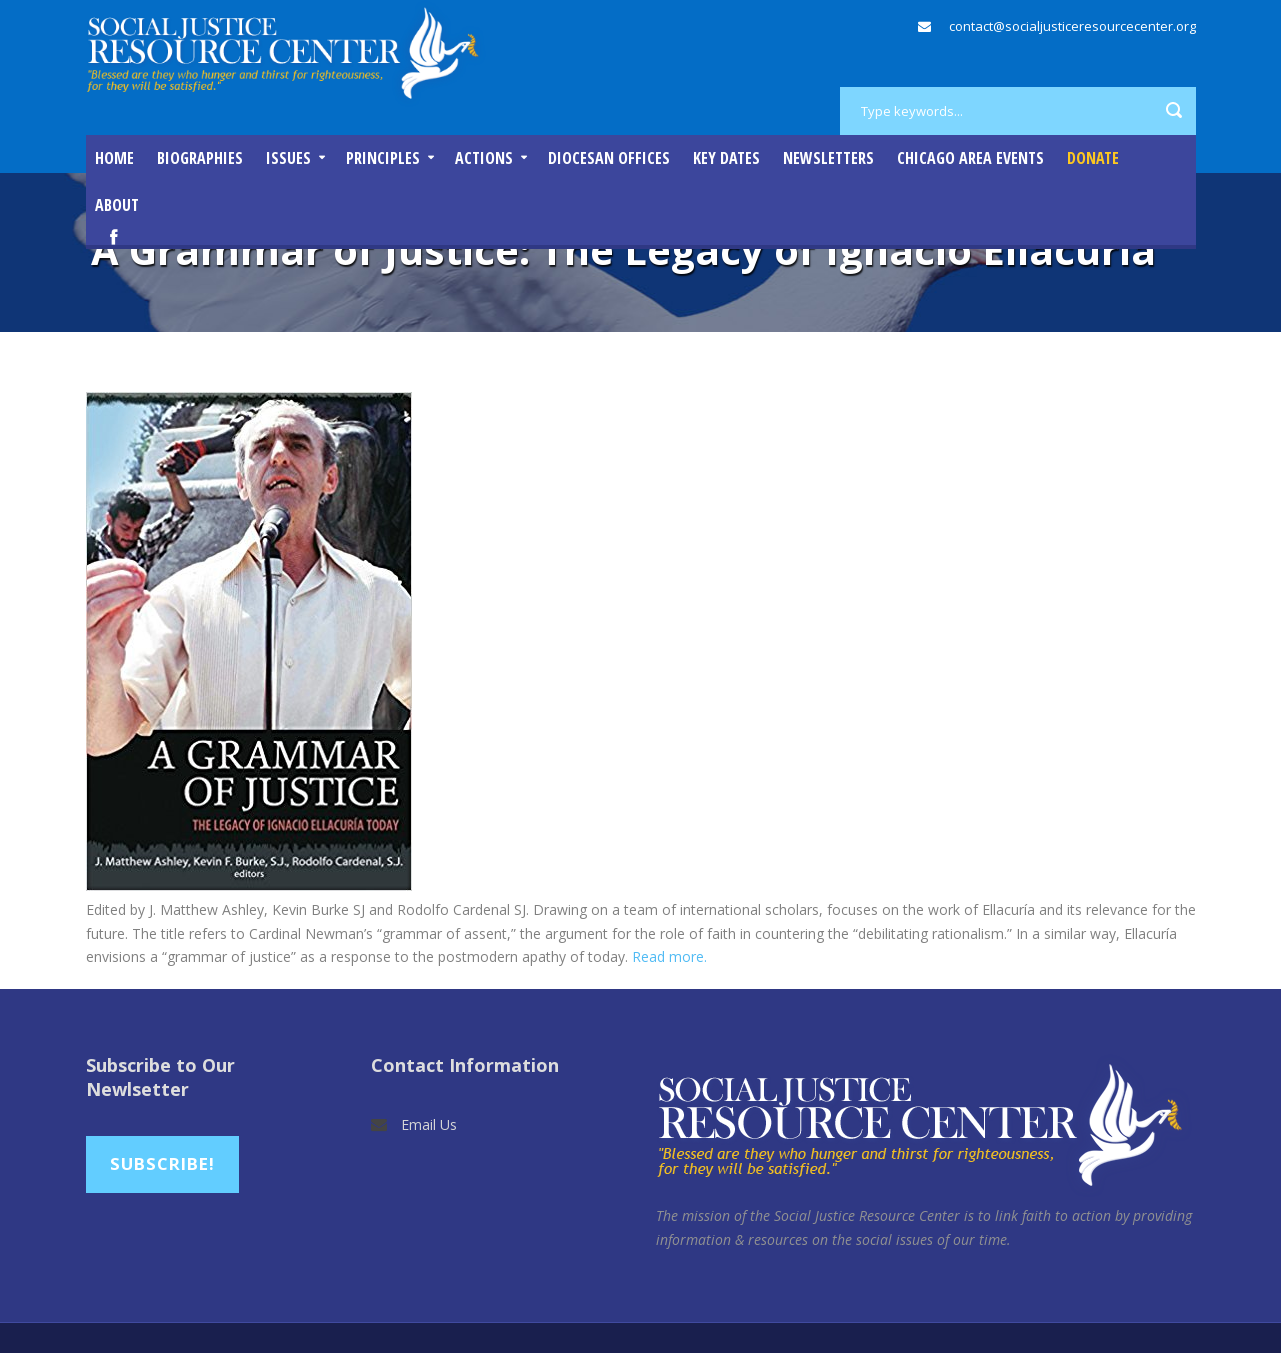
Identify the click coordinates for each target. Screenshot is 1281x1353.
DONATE (1093, 158)
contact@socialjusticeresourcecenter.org (1072, 26)
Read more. (669, 956)
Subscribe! (162, 1163)
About (117, 205)
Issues (288, 158)
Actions (484, 158)
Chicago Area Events (970, 158)
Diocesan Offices (609, 158)
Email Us (429, 1124)
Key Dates (726, 158)
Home (114, 158)
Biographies (200, 158)
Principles (383, 158)
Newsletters (828, 158)
